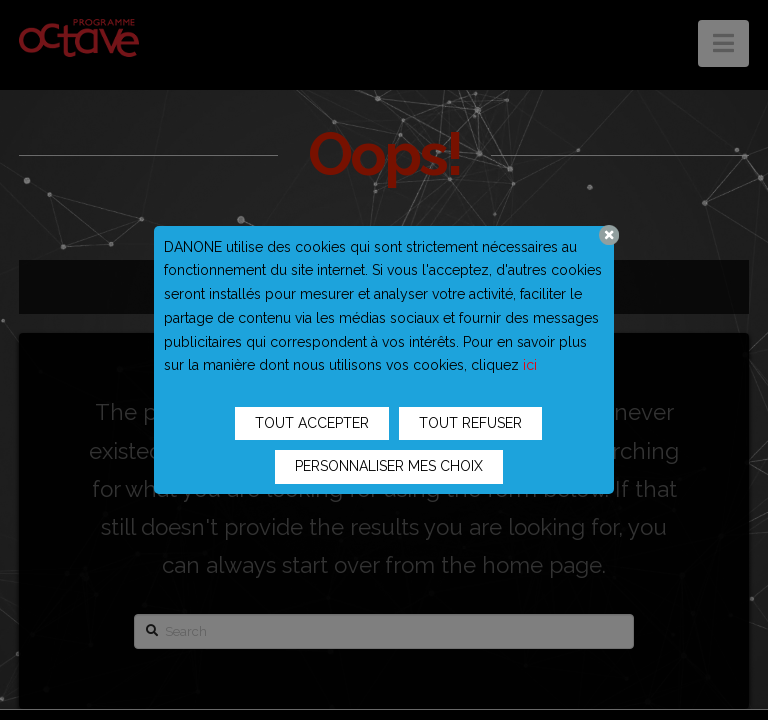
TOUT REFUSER (470, 423)
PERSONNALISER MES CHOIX (389, 466)
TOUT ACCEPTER (312, 423)
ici (530, 365)
